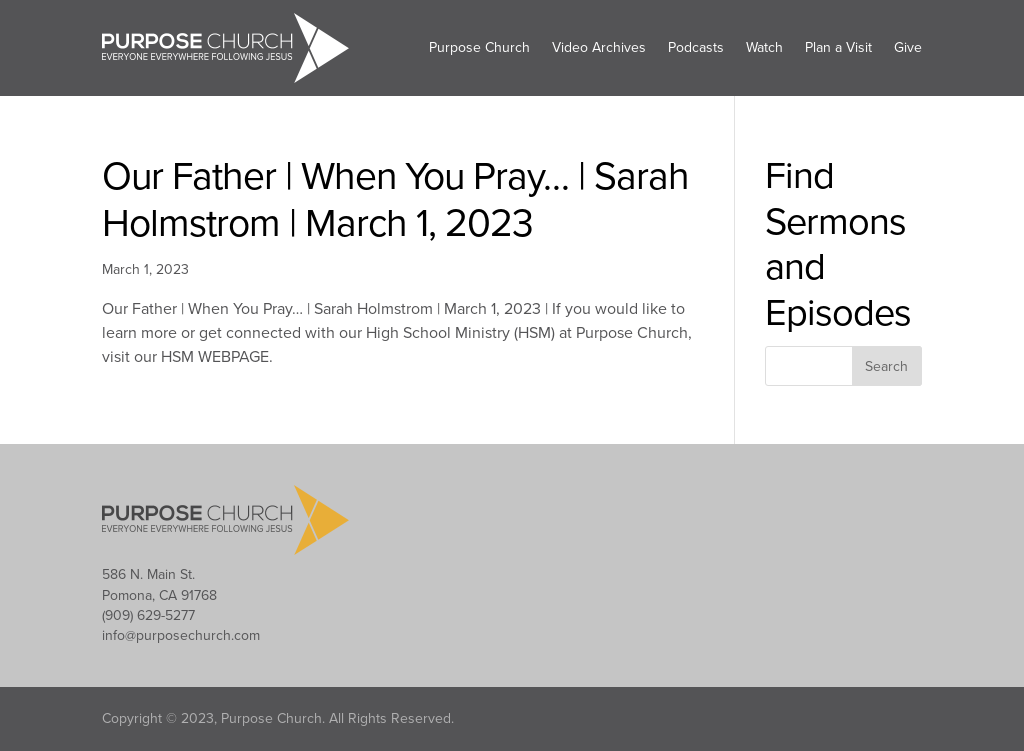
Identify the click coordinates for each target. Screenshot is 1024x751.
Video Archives (599, 47)
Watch (764, 47)
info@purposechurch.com (181, 635)
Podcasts (696, 47)
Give (908, 47)
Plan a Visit (838, 47)
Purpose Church (479, 47)
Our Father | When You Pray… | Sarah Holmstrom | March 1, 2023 (395, 200)
